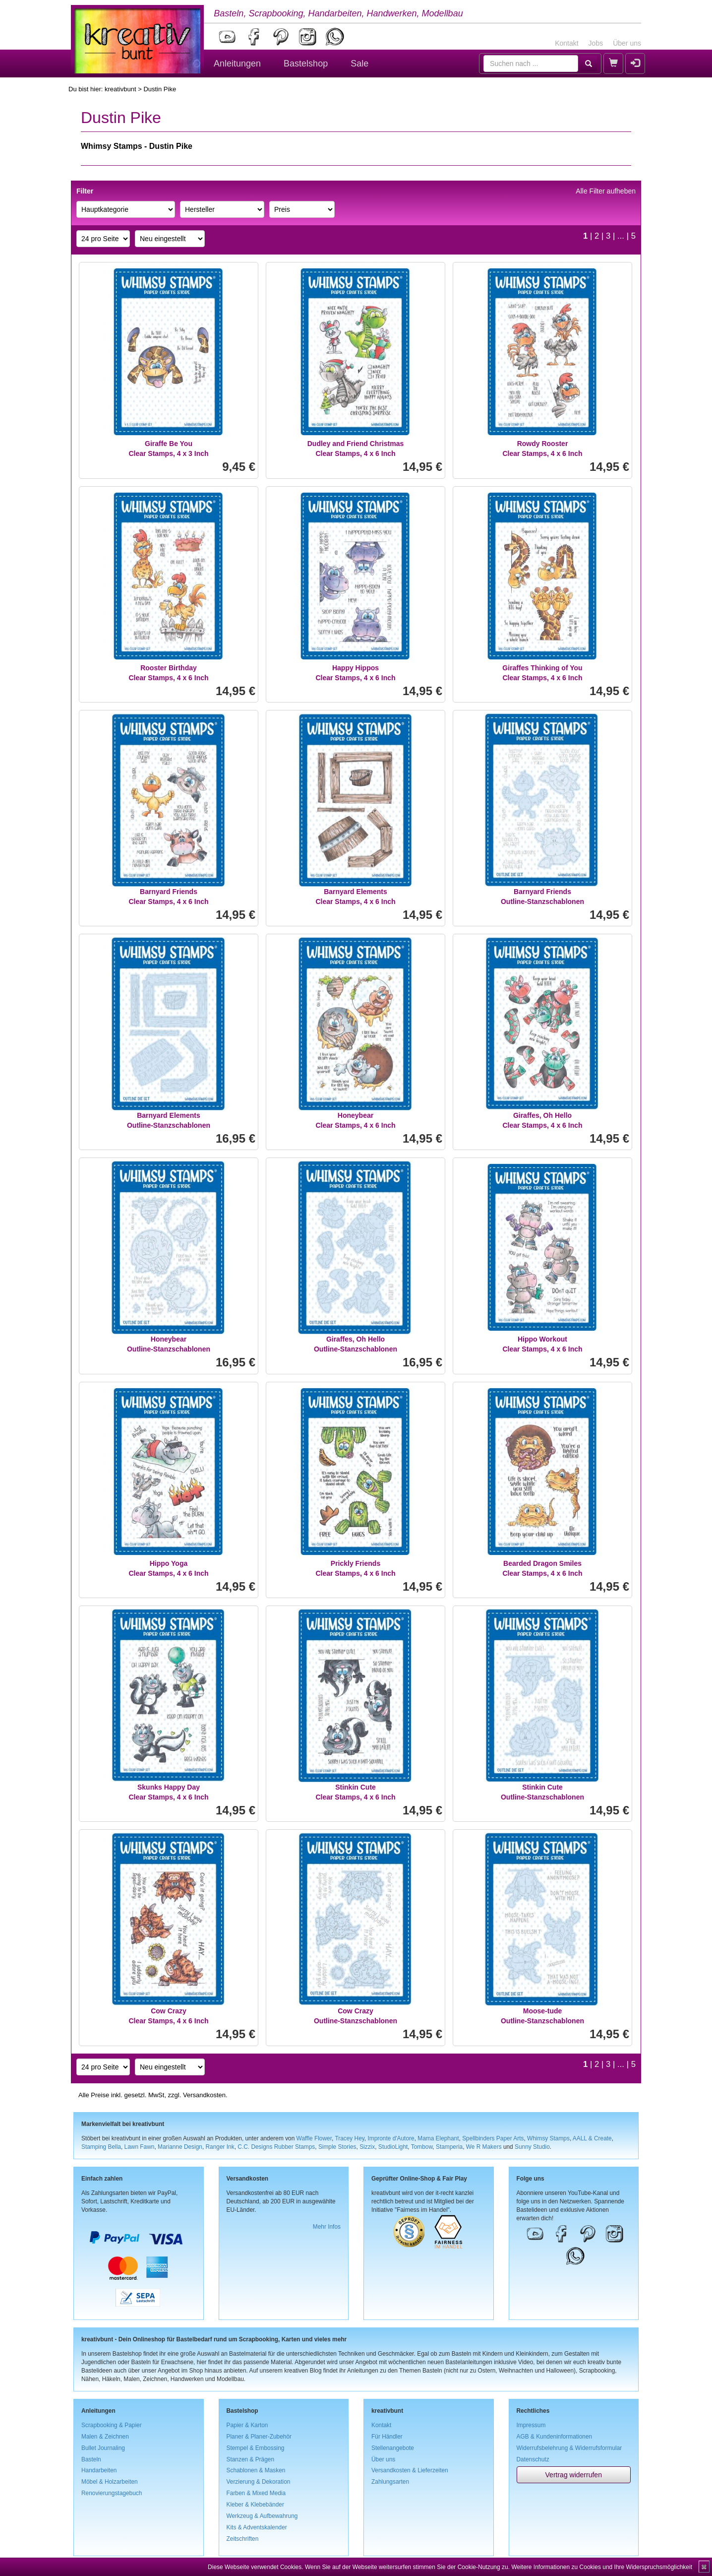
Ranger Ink (220, 2146)
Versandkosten (204, 2095)
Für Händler (387, 2436)
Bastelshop (306, 63)
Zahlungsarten (390, 2481)
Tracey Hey (349, 2138)
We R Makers (484, 2146)
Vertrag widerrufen (573, 2475)
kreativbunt (120, 89)
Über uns (627, 43)
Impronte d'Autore (390, 2138)
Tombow (422, 2146)
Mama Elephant (438, 2138)
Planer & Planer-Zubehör (259, 2436)
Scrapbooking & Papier (111, 2425)
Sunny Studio (532, 2146)
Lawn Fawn (139, 2146)
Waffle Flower (314, 2138)
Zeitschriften (243, 2538)
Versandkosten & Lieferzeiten (409, 2470)
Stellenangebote (392, 2448)
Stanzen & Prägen (251, 2459)
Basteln (91, 2459)
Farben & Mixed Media (256, 2493)
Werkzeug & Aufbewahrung (262, 2515)
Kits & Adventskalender (257, 2527)
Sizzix (367, 2146)
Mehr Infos (327, 2226)
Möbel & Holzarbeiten (109, 2481)
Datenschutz (533, 2459)
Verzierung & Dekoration (259, 2481)
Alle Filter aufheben (606, 191)
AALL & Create (592, 2138)
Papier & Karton (247, 2425)
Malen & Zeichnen (105, 2436)
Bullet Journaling (103, 2448)
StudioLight (393, 2146)
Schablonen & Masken (256, 2470)
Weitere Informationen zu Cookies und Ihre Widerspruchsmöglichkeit (601, 2567)
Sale (359, 63)
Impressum (531, 2425)
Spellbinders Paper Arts (493, 2138)
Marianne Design (180, 2146)
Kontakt (566, 43)
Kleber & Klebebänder (255, 2504)
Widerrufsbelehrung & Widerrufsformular (569, 2448)
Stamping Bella (101, 2146)
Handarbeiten (99, 2470)
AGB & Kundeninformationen (555, 2436)
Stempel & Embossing (256, 2448)
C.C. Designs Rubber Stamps (276, 2146)
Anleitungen (237, 63)
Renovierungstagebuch (111, 2493)
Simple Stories (337, 2146)
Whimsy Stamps (548, 2138)
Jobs (596, 43)
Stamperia (449, 2146)
